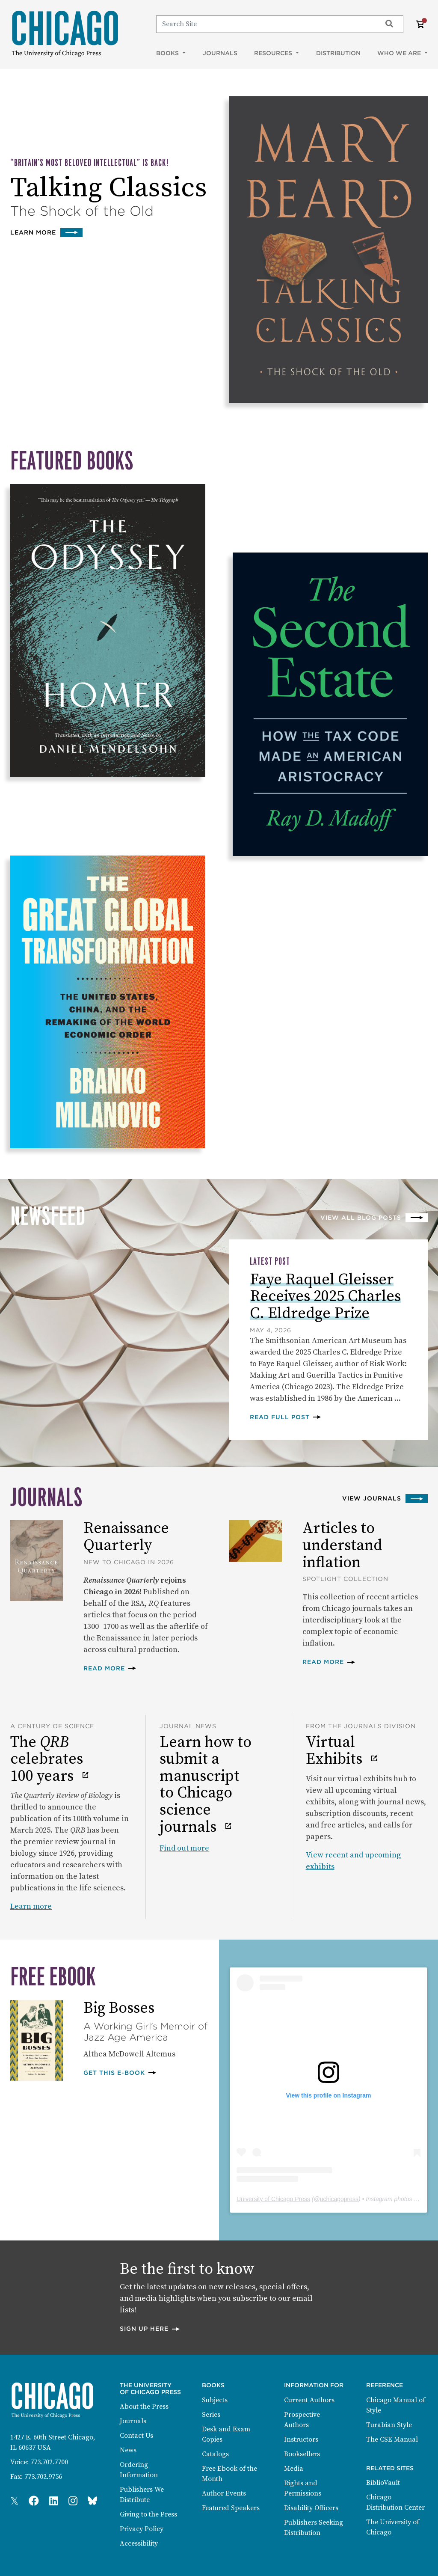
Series (211, 2414)
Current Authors (309, 2400)
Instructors (301, 2439)
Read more (110, 1668)
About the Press (144, 2406)
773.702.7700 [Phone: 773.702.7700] (49, 2462)
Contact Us (136, 2435)
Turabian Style (389, 2425)
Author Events (224, 2493)
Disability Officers (311, 2508)
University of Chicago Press (273, 2199)
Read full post (286, 1417)
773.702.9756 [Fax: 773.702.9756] (43, 2476)
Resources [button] (274, 53)
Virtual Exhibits (336, 1751)
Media (293, 2468)
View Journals (371, 1498)
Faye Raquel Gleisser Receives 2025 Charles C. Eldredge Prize (325, 1296)
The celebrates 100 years (46, 1759)
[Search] (265, 24)
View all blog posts (360, 1217)
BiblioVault (383, 2482)
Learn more (46, 232)
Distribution (338, 53)
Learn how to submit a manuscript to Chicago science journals (206, 1785)
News (128, 2450)
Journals (220, 53)
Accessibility (139, 2543)
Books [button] (168, 53)
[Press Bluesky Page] (92, 2501)
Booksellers (302, 2454)
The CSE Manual (392, 2439)
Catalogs (215, 2454)
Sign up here (150, 2328)
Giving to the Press (148, 2514)
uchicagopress (339, 2199)
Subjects (215, 2400)
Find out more (184, 1848)
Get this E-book (120, 2072)
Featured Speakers (231, 2508)
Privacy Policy (141, 2529)
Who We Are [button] (400, 53)
